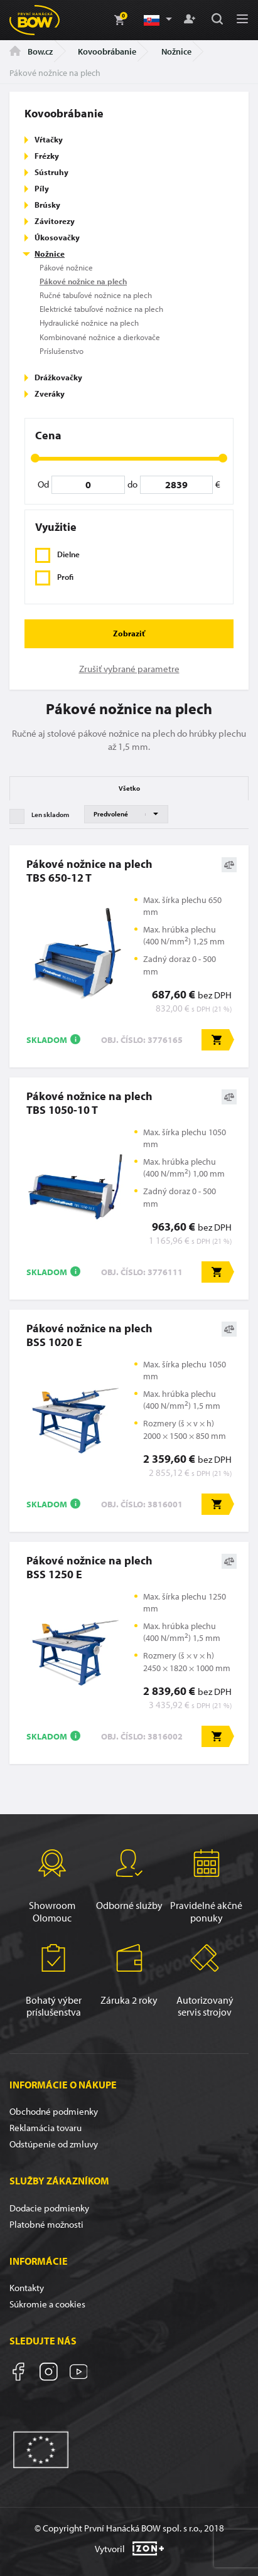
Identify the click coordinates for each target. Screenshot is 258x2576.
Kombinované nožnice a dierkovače (100, 337)
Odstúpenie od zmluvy (53, 2144)
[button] (157, 20)
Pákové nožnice (66, 267)
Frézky (47, 156)
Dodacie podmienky (49, 2208)
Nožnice (176, 51)
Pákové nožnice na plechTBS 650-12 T (89, 870)
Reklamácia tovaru (45, 2128)
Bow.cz (31, 51)
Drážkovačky (58, 377)
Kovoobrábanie (107, 51)
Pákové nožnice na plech (83, 281)
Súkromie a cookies (47, 2304)
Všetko (129, 788)
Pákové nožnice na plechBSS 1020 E (89, 1335)
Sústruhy (51, 172)
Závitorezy (55, 221)
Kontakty (26, 2288)
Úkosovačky (57, 237)
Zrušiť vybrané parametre (129, 669)
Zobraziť (129, 633)
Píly (42, 188)
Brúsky (47, 205)
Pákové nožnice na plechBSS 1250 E (89, 1567)
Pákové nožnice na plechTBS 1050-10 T (89, 1102)
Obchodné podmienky (53, 2111)
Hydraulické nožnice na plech (89, 323)
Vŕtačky (49, 139)
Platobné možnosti (46, 2224)
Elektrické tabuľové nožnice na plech (101, 309)
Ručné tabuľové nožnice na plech (96, 295)
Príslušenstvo (61, 351)
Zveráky (50, 393)
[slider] (35, 458)
